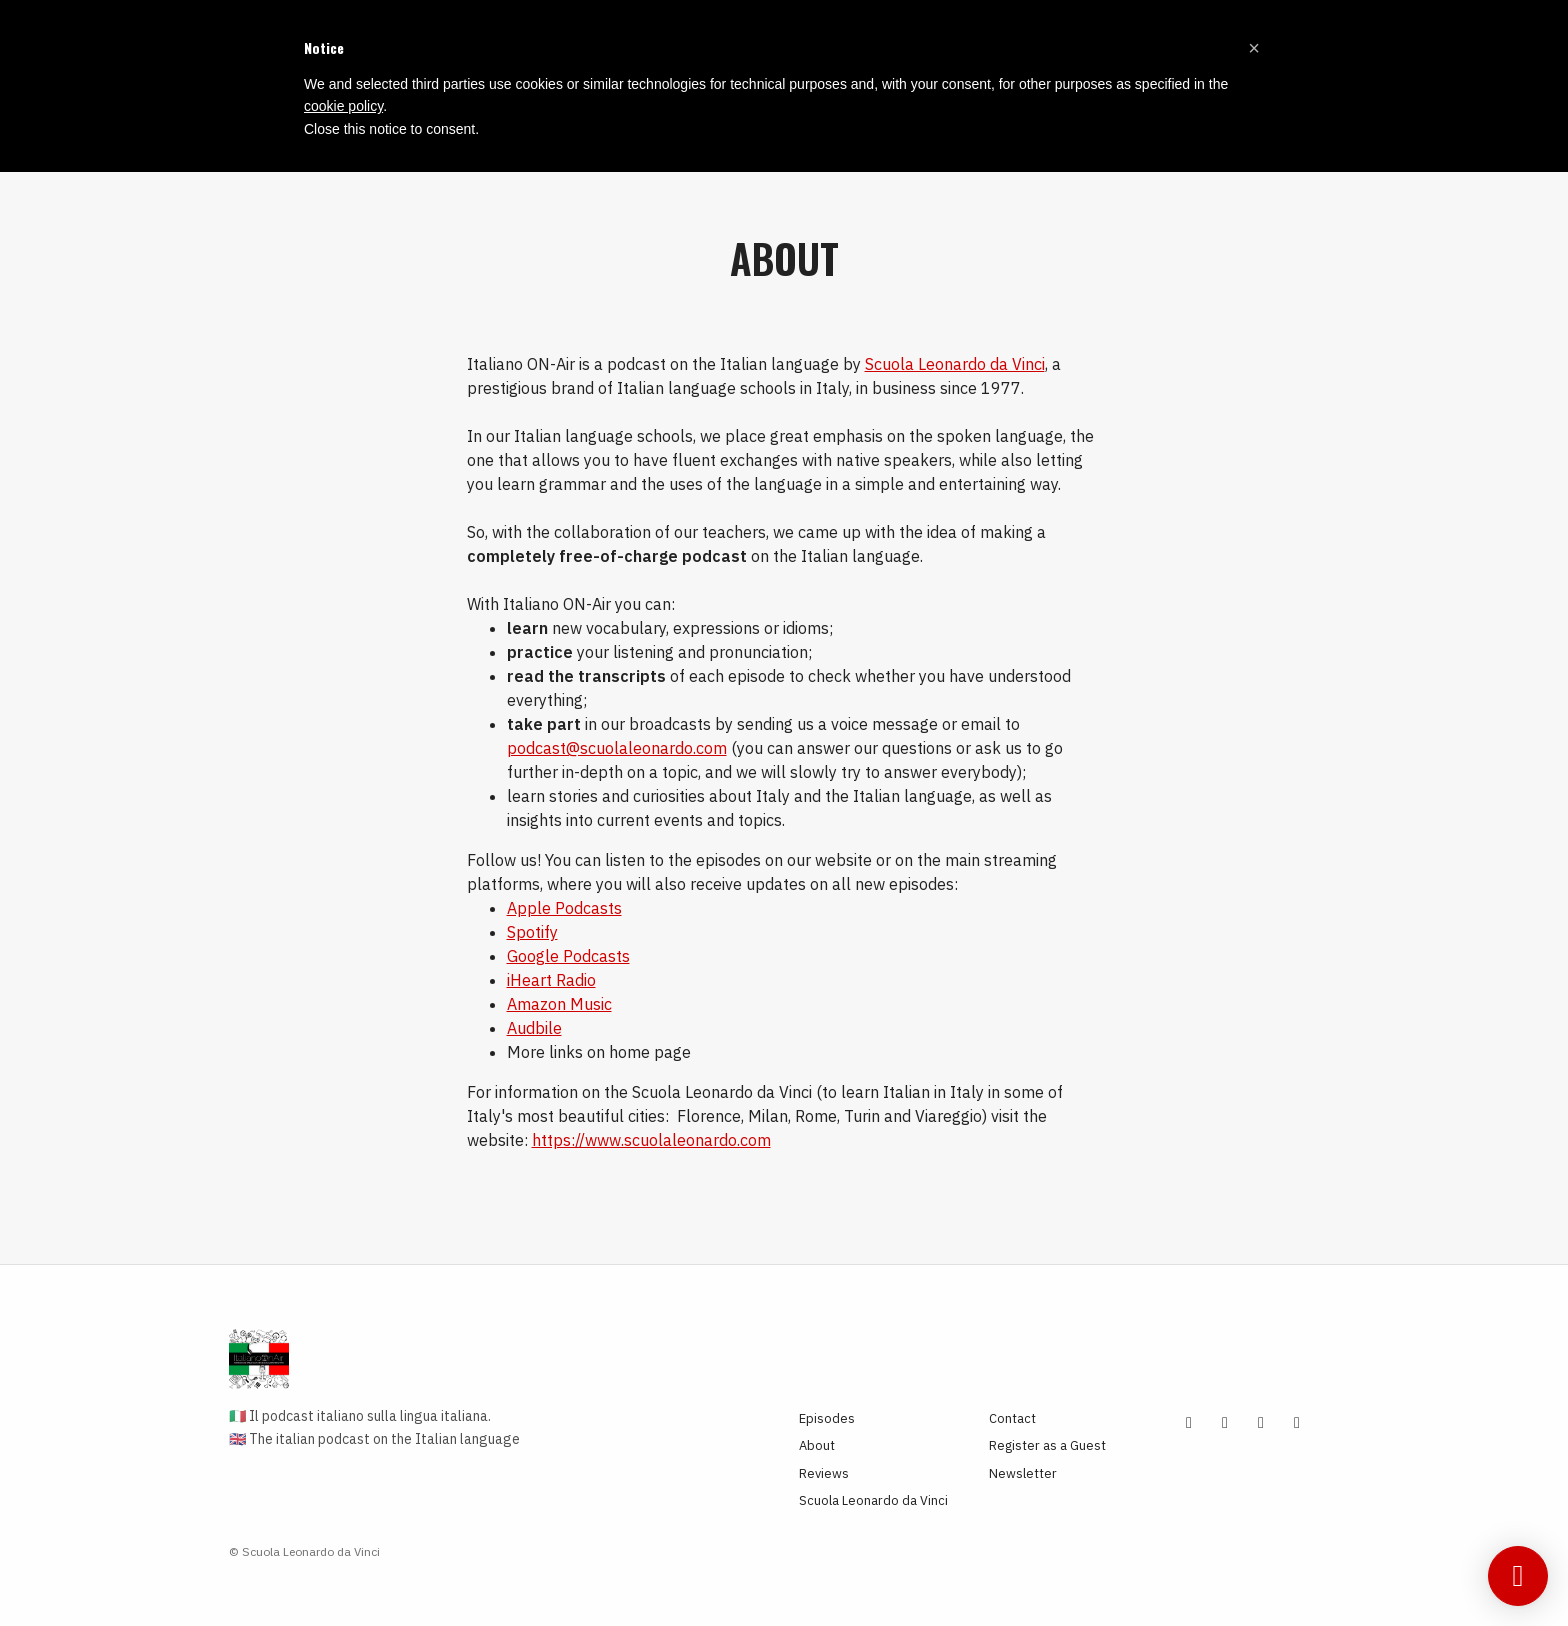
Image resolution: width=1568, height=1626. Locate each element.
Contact (1012, 1418)
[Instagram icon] (1225, 1422)
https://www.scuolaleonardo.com (651, 1140)
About (817, 1445)
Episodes (827, 1418)
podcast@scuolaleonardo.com (617, 748)
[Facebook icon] (1297, 1422)
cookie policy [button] (343, 106)
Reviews (824, 1473)
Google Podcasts (568, 956)
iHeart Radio (551, 980)
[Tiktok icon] (1261, 1422)
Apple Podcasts (564, 908)
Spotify (532, 932)
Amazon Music (559, 1004)
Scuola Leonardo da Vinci (955, 364)
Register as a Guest (1047, 1445)
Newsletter (1023, 1473)
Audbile (534, 1028)
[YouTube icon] (1189, 1422)
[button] (1254, 48)
